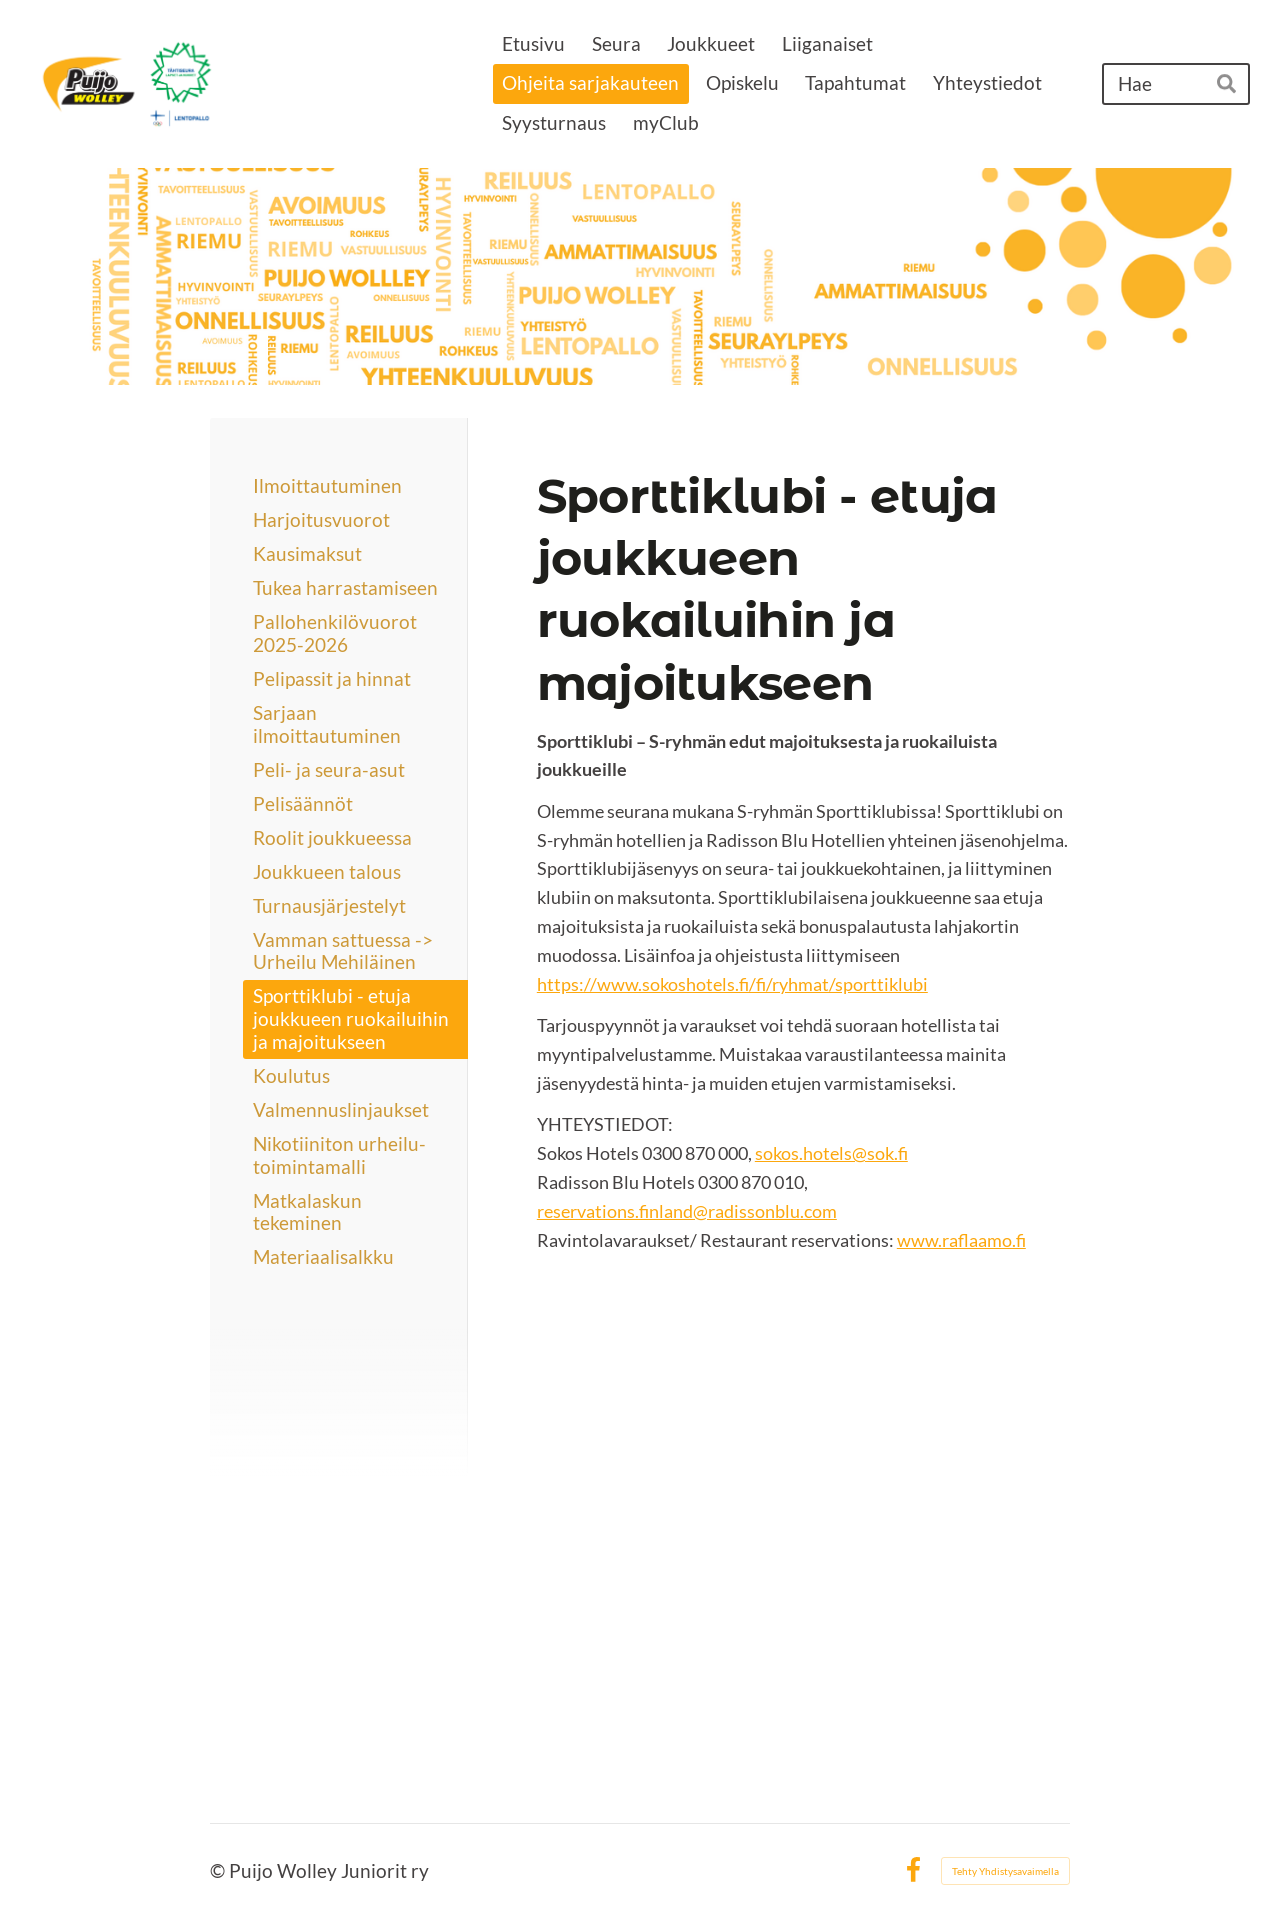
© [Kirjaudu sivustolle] (219, 1870)
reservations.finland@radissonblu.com (687, 1211)
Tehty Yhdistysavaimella (1005, 1871)
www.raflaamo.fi (961, 1240)
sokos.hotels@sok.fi (831, 1153)
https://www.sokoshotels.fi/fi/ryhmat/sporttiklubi (732, 984)
